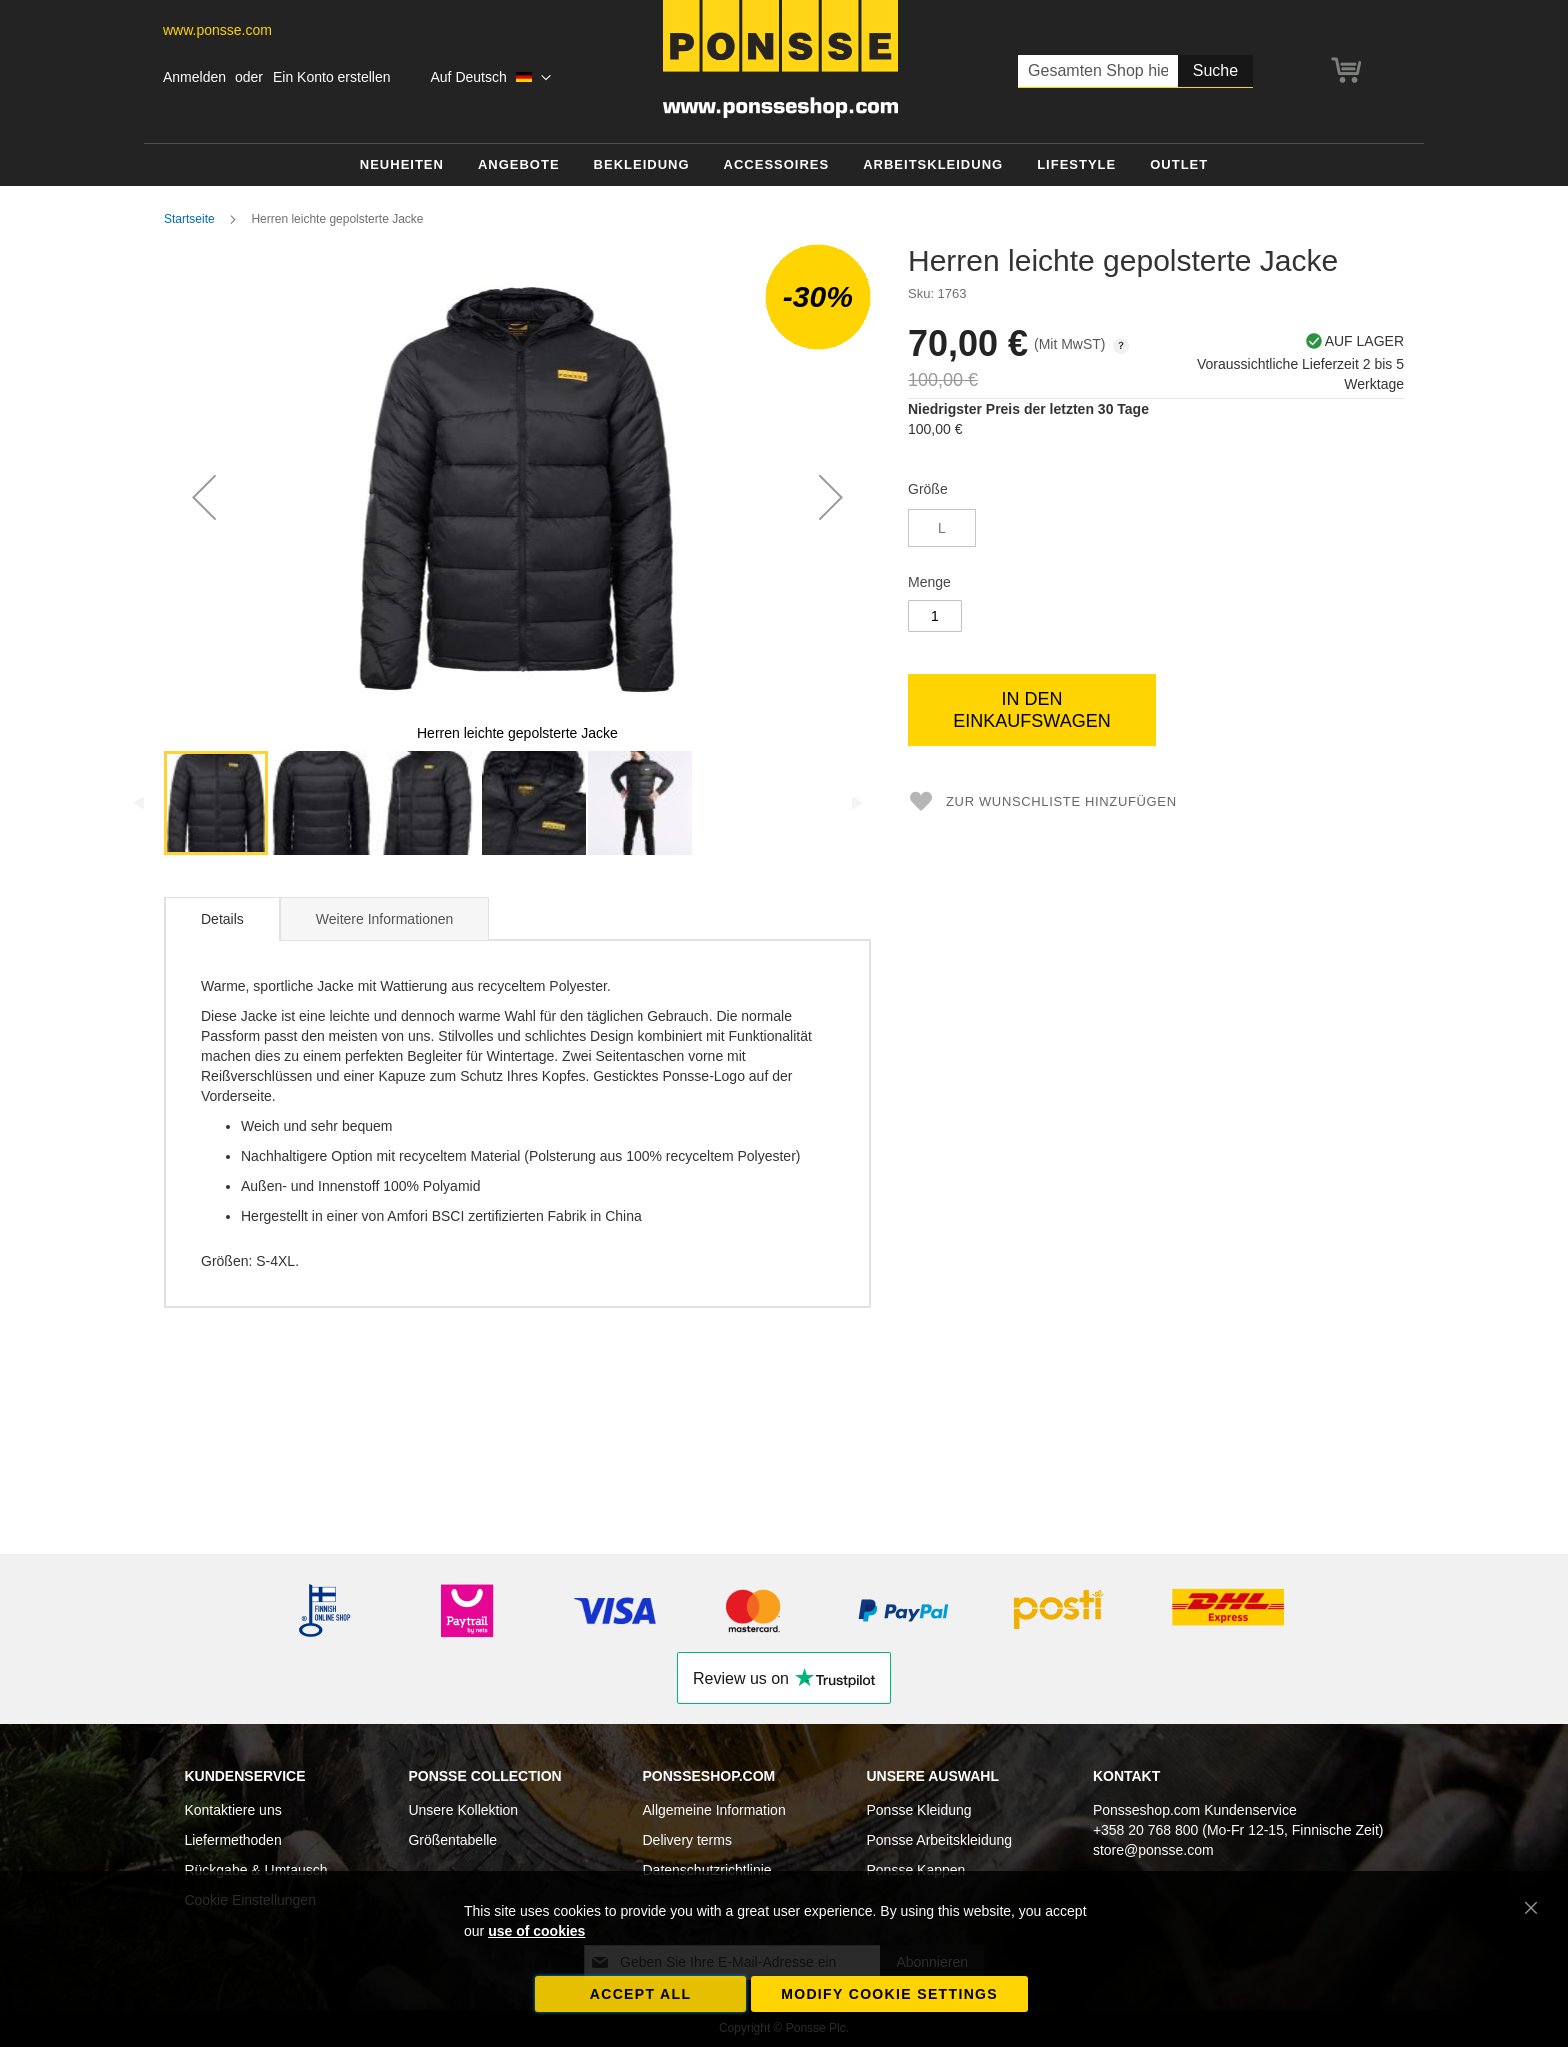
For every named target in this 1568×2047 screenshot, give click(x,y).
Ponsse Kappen (916, 1870)
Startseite (189, 219)
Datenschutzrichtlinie (706, 1870)
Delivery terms (686, 1840)
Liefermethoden (232, 1840)
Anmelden (194, 77)
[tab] (222, 919)
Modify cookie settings (889, 1994)
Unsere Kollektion (463, 1810)
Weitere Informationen (384, 919)
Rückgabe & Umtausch (255, 1870)
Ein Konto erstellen (332, 77)
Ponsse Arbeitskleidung (940, 1840)
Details (222, 919)
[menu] (784, 165)
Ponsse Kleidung (919, 1810)
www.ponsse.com (217, 30)
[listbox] (1156, 530)
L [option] (942, 528)
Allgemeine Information (713, 1810)
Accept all (641, 1994)
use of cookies (536, 1931)
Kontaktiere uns (232, 1810)
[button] (491, 78)
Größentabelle (452, 1840)
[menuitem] (402, 165)
